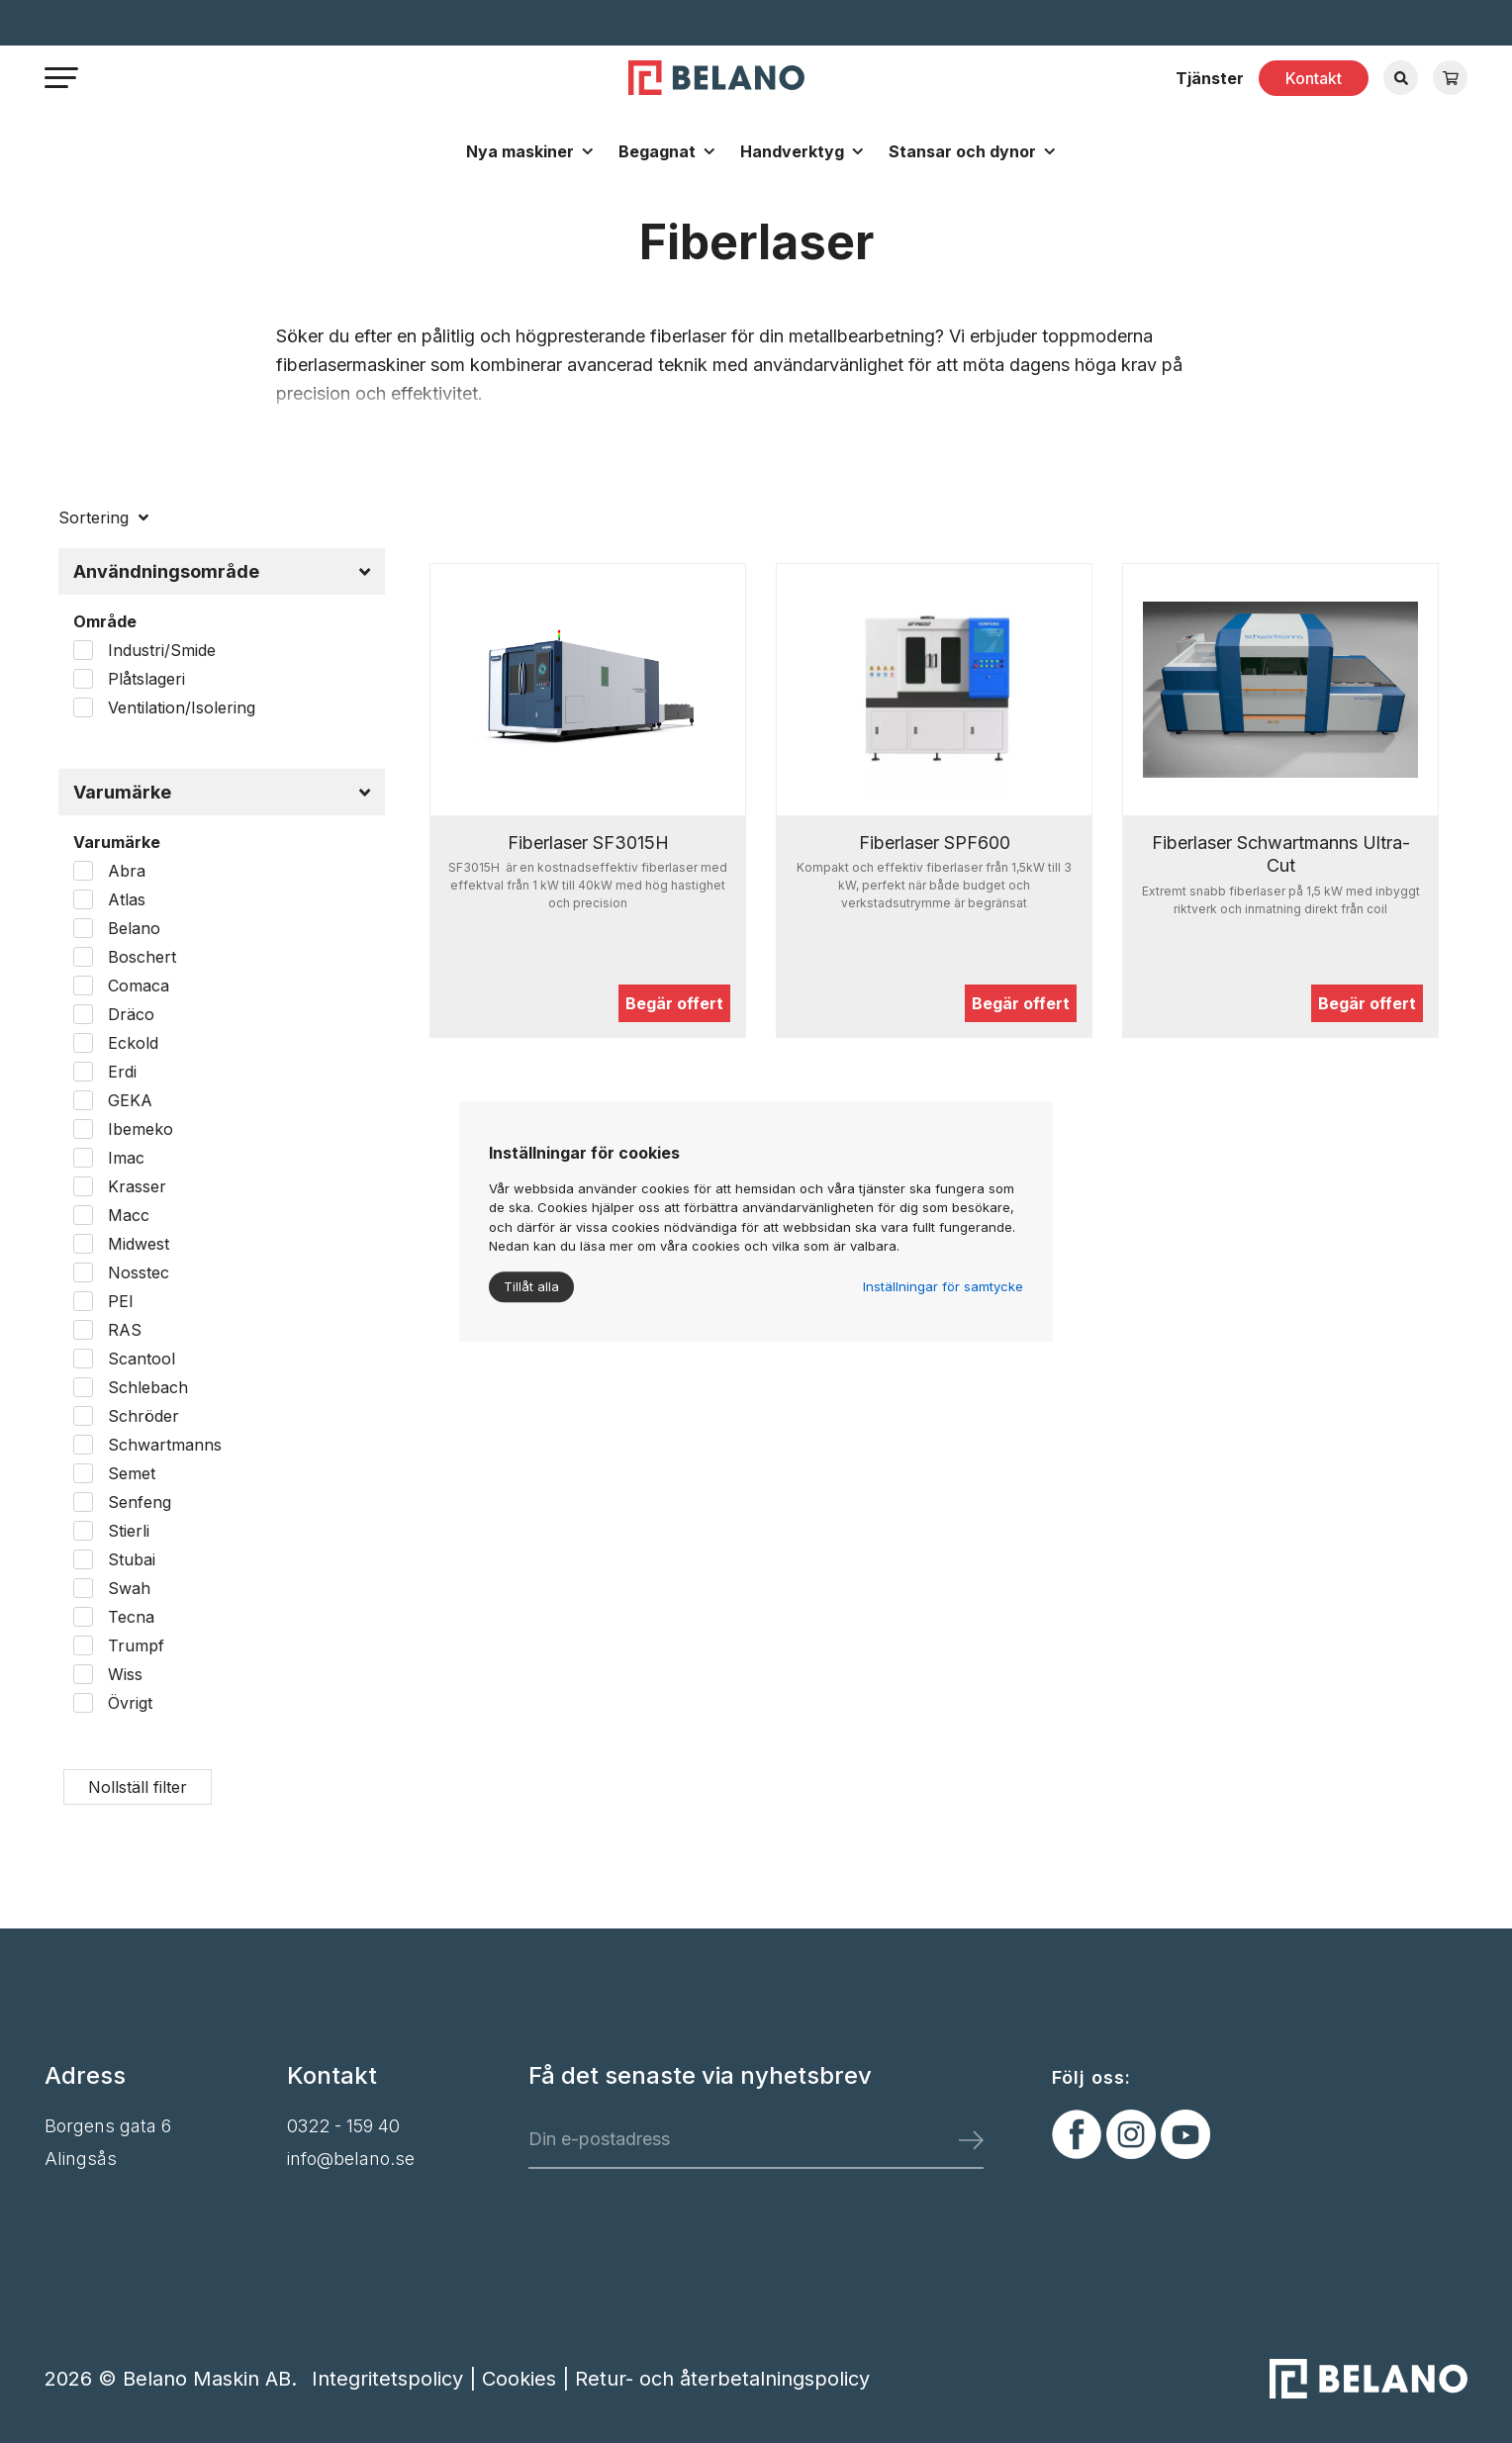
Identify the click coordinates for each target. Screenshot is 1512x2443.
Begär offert (674, 1003)
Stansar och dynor (962, 151)
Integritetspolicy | (397, 2379)
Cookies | (528, 2379)
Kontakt (1313, 78)
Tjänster (1210, 78)
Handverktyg (792, 151)
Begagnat (657, 151)
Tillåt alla (531, 1286)
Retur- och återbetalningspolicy (722, 2379)
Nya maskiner (520, 151)
